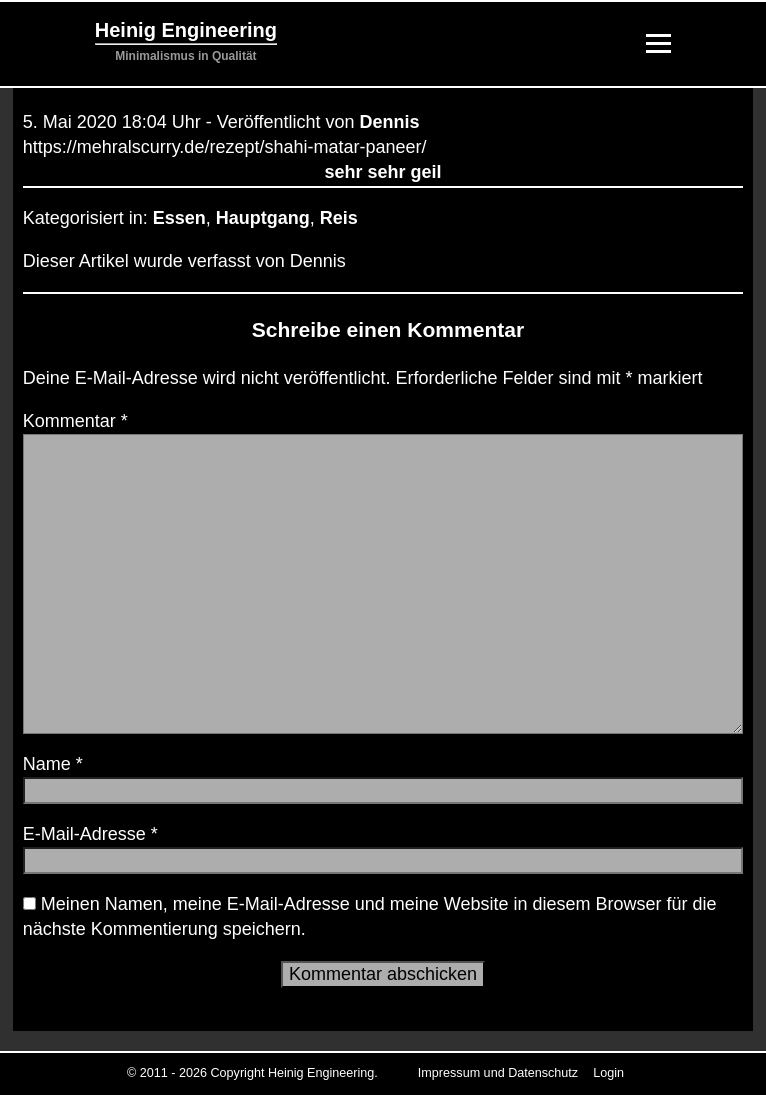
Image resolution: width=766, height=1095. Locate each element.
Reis (339, 218)
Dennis (390, 122)
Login (608, 1073)
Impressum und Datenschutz (498, 1073)
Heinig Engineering (186, 30)
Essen (179, 218)
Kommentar (75, 421)
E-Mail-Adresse (90, 834)
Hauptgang (263, 218)
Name (53, 764)
